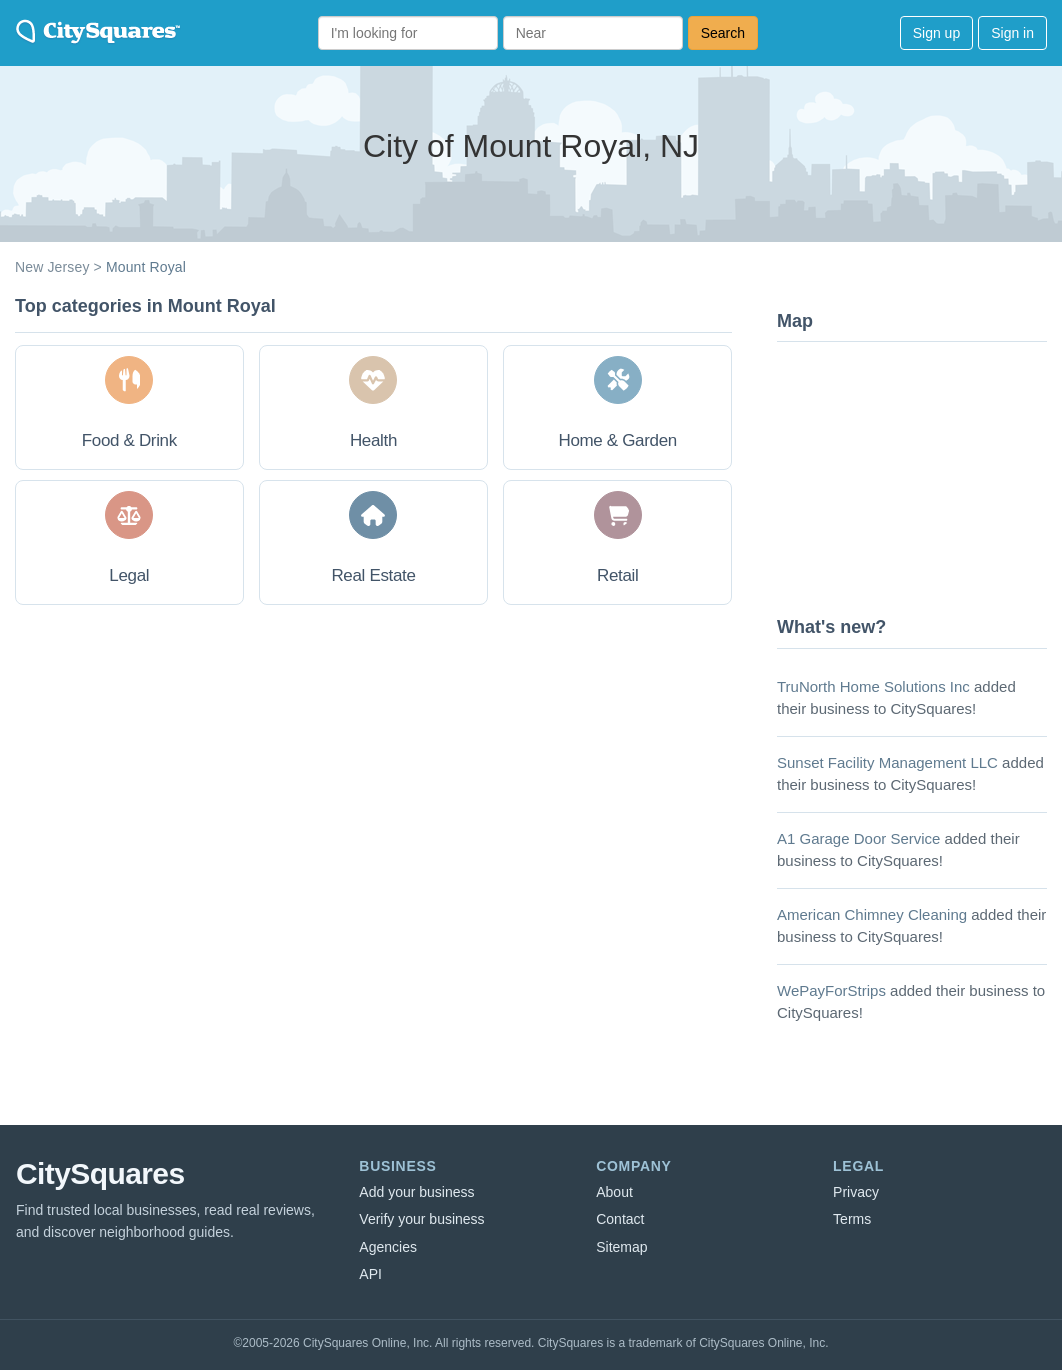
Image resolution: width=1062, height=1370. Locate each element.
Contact (620, 1219)
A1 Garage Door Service (858, 838)
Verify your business (421, 1219)
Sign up (936, 33)
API (370, 1274)
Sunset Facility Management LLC (887, 762)
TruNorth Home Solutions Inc (873, 686)
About (614, 1192)
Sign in (1012, 33)
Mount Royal (146, 267)
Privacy (856, 1192)
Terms (852, 1219)
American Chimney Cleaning (872, 914)
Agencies (388, 1247)
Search (723, 33)
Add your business (416, 1192)
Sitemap (621, 1247)
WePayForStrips (831, 990)
